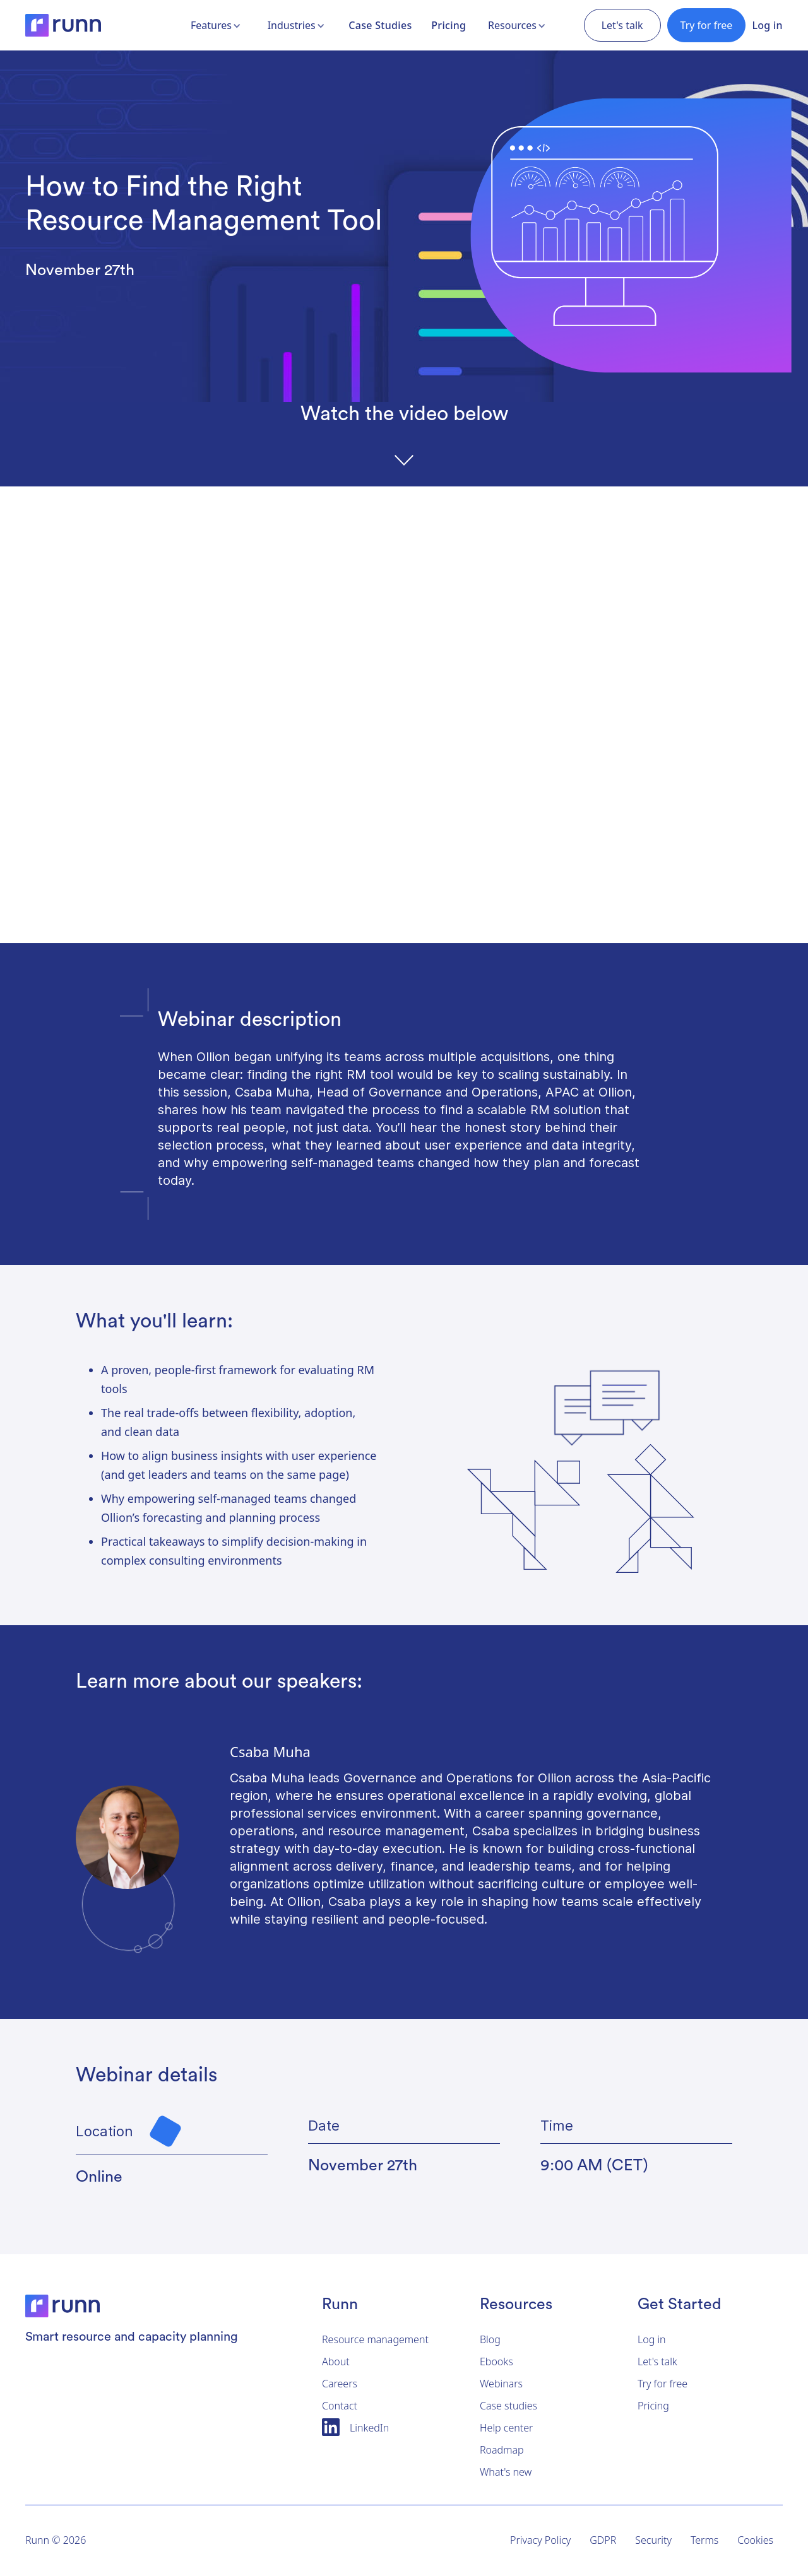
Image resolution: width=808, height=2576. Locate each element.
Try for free (706, 25)
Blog (490, 2339)
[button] (217, 25)
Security (653, 2540)
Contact (339, 2406)
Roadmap (502, 2450)
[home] (63, 25)
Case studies (508, 2406)
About (336, 2361)
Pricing (448, 25)
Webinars (501, 2384)
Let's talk (657, 2361)
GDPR (603, 2540)
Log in (767, 25)
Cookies (755, 2540)
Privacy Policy (540, 2540)
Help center (506, 2428)
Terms (704, 2540)
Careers (339, 2384)
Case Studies (380, 25)
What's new (506, 2472)
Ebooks (496, 2361)
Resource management (375, 2339)
